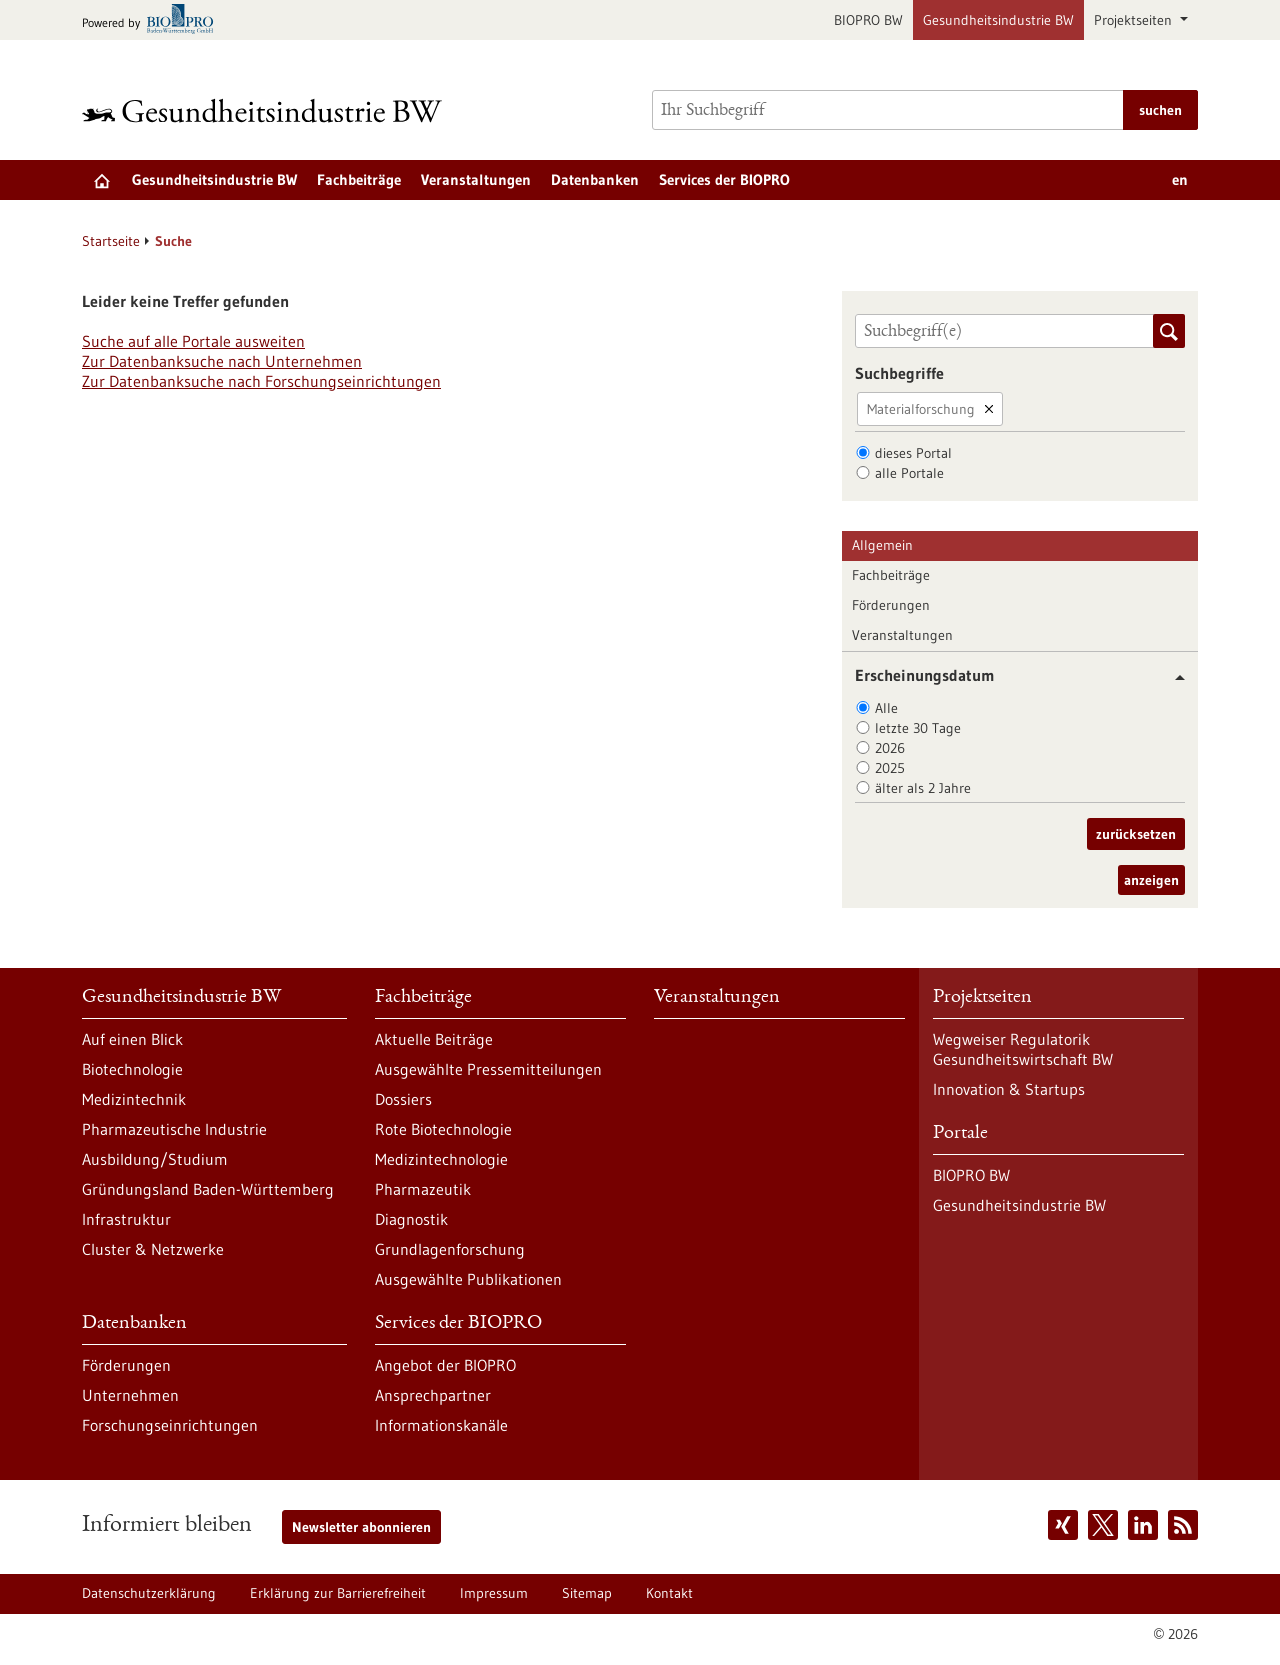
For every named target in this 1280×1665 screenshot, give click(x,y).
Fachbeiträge (359, 179)
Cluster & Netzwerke (153, 1249)
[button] (1172, 677)
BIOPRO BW (868, 20)
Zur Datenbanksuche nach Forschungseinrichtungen (261, 381)
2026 (890, 748)
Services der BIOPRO (724, 179)
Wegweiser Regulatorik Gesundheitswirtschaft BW (1023, 1049)
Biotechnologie (132, 1069)
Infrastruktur (126, 1219)
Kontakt (669, 1593)
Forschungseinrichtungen (170, 1425)
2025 (890, 768)
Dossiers (403, 1099)
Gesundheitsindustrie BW (998, 20)
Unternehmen (130, 1395)
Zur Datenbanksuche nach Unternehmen (222, 361)
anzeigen (1151, 880)
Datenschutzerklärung (149, 1593)
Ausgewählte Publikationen (468, 1279)
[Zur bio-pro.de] (153, 20)
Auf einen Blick (132, 1039)
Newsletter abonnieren (361, 1527)
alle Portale (909, 473)
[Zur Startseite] (267, 110)
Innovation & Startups (1009, 1089)
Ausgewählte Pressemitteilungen (488, 1069)
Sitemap (587, 1593)
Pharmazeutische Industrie (174, 1129)
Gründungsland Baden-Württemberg (208, 1189)
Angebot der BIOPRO (445, 1365)
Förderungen (891, 605)
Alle (886, 708)
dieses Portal (913, 453)
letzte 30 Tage (918, 728)
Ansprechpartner (433, 1395)
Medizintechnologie (441, 1159)
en (1180, 179)
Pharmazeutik (423, 1189)
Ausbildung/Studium (155, 1159)
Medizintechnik (134, 1099)
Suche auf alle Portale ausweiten (193, 341)
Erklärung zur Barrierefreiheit (338, 1593)
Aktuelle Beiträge (434, 1039)
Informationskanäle (441, 1425)
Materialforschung (921, 409)
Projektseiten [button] (1135, 20)
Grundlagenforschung (450, 1249)
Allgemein (882, 545)
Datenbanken (595, 179)
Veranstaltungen (476, 179)
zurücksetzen (1136, 834)
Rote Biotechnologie (443, 1129)
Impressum (494, 1593)
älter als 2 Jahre (923, 788)
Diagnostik (411, 1219)
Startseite (111, 241)
